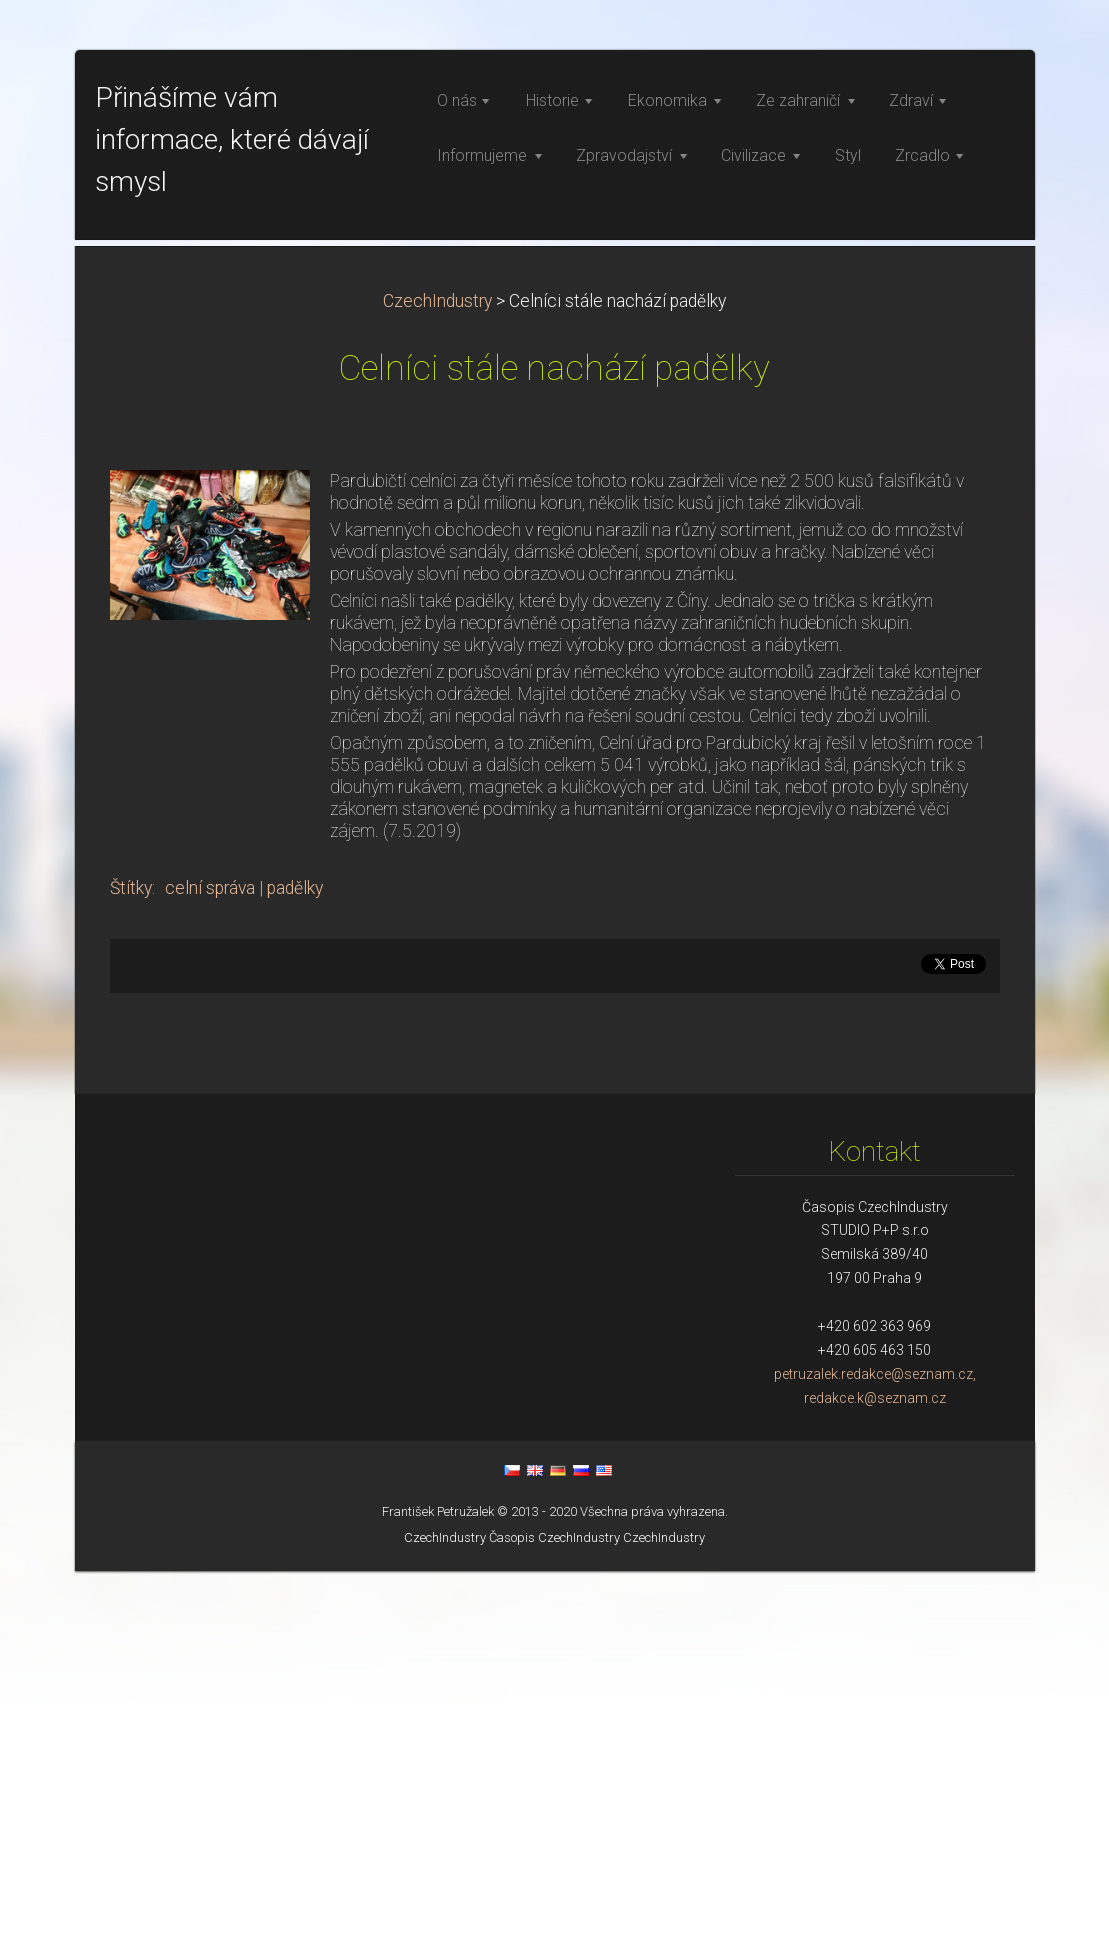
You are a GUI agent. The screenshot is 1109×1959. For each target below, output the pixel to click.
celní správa (210, 1276)
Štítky (131, 1276)
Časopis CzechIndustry (554, 1925)
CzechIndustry (437, 689)
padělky (295, 1276)
